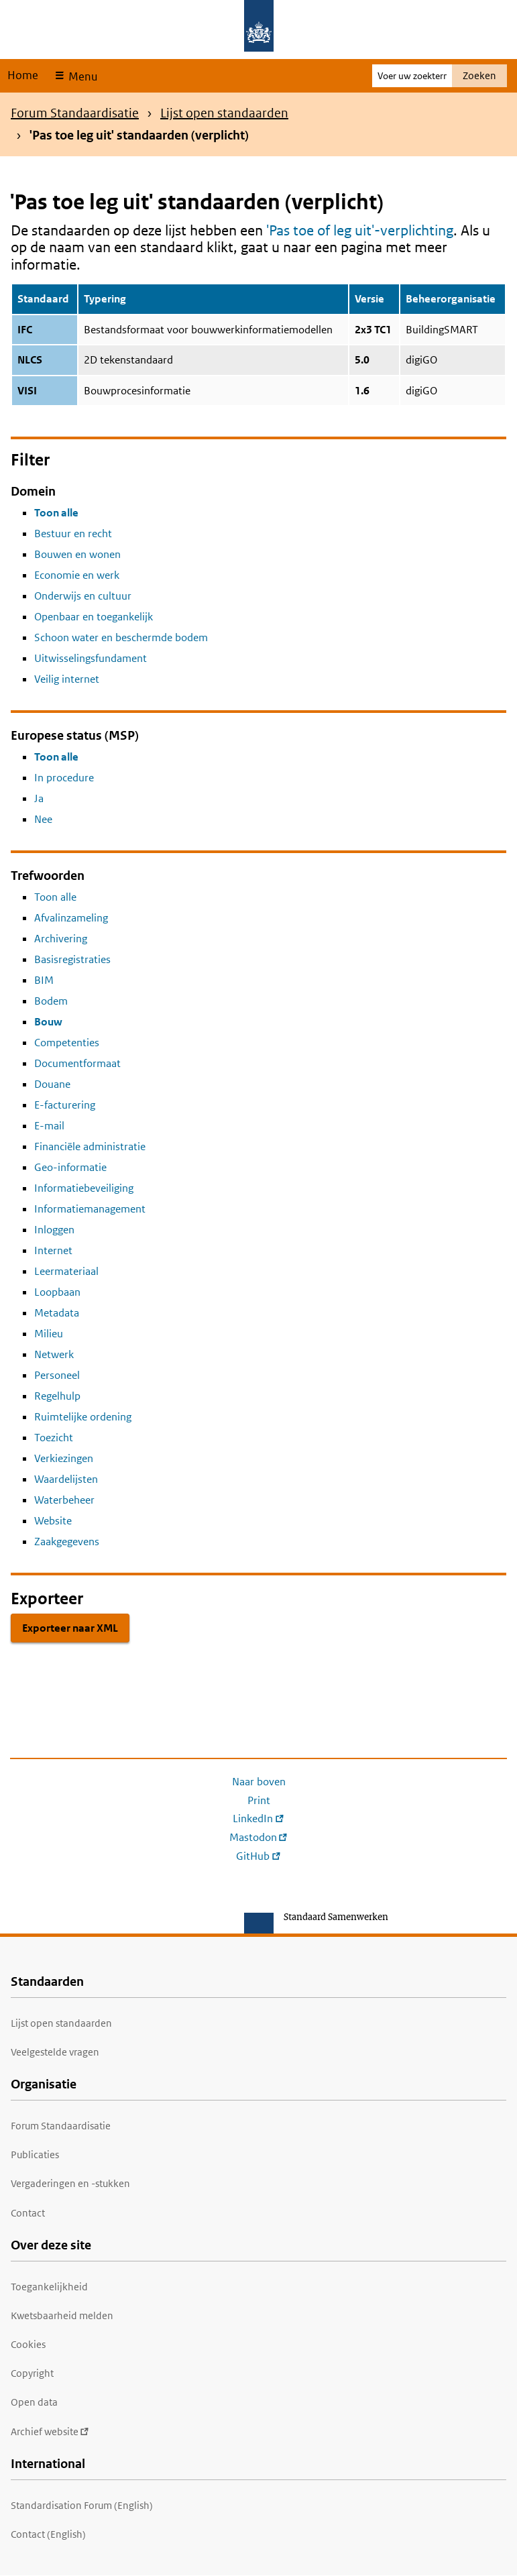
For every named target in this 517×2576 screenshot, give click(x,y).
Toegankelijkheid (49, 2286)
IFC (24, 330)
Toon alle (56, 513)
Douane (52, 1084)
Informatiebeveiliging (83, 1188)
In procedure (64, 778)
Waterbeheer (64, 1500)
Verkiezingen (63, 1458)
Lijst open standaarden (224, 113)
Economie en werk (76, 575)
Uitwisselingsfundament (90, 658)
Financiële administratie (90, 1146)
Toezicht (53, 1438)
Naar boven (259, 1782)
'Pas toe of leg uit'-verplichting (359, 230)
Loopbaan (57, 1292)
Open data (34, 2402)
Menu (81, 76)
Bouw (48, 1022)
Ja (39, 798)
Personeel (57, 1375)
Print (258, 1800)
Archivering (60, 939)
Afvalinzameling (71, 918)
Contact (28, 2212)
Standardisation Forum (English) (82, 2505)
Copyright (32, 2373)
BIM (44, 980)
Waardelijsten (66, 1479)
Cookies (28, 2344)
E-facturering (64, 1105)
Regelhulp (57, 1396)
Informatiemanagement (90, 1209)
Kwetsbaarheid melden (62, 2315)
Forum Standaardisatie (75, 113)
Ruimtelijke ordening (82, 1417)
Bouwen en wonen (77, 554)
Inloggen (54, 1230)
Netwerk (54, 1354)
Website (53, 1521)
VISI (27, 391)
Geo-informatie (70, 1167)
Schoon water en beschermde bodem (121, 637)
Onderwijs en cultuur (82, 596)
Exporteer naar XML (70, 1628)
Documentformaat (77, 1063)
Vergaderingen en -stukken (70, 2183)
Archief (50, 2431)
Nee (43, 819)
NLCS (29, 360)
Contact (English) (48, 2534)
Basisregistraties (72, 959)
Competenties (66, 1042)
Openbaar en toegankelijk (93, 617)
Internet (53, 1250)
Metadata (56, 1313)
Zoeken (479, 75)
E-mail (49, 1126)
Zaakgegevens (66, 1541)
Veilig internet (66, 679)
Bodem (51, 1001)
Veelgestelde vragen (55, 2052)
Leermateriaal (66, 1271)
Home (22, 75)
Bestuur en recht (73, 533)
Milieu (48, 1334)
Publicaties (35, 2154)
